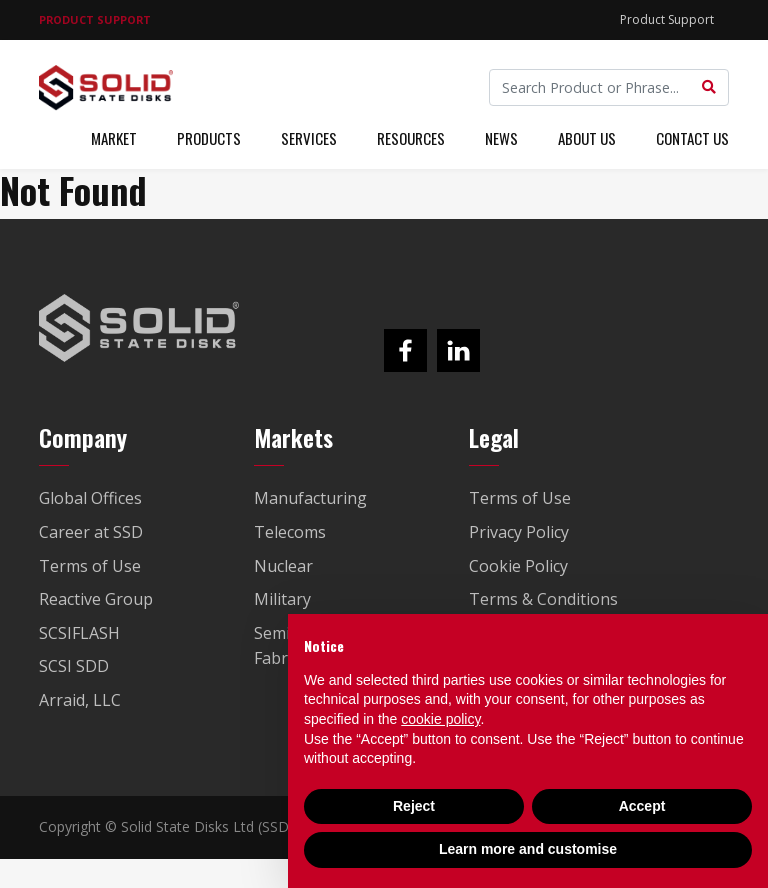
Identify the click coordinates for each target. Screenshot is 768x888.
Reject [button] (414, 806)
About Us (587, 138)
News (501, 138)
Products (209, 138)
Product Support (667, 19)
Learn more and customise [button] (528, 849)
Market (114, 138)
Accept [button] (642, 806)
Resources (411, 138)
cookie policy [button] (440, 719)
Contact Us (692, 138)
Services (309, 138)
